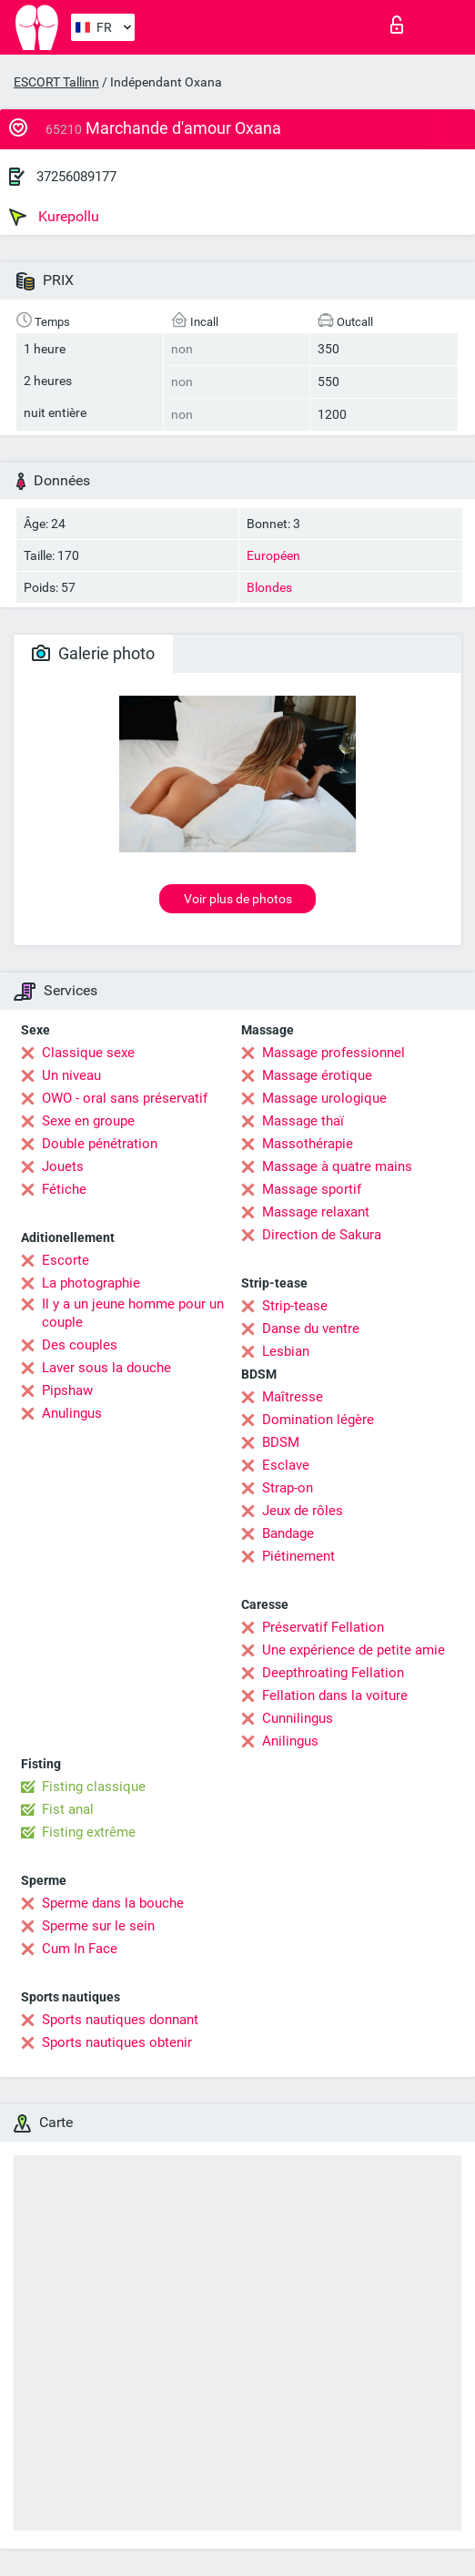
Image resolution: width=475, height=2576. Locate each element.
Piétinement (298, 1556)
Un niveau (71, 1075)
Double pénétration (99, 1143)
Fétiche (64, 1189)
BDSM (280, 1442)
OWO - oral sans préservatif (124, 1098)
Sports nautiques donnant (120, 2019)
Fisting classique (94, 1786)
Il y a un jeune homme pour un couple (133, 1313)
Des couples (79, 1345)
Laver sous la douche (106, 1367)
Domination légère (318, 1419)
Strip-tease (295, 1306)
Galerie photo (93, 653)
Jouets (63, 1166)
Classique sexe (88, 1052)
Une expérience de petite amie (353, 1650)
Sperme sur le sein (98, 1926)
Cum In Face (79, 1948)
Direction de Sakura (321, 1235)
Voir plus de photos (238, 898)
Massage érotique (317, 1075)
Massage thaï (303, 1121)
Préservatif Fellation (323, 1627)
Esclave (285, 1465)
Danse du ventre (310, 1328)
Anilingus (290, 1741)
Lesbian (285, 1351)
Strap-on (287, 1488)
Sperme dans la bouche (113, 1903)
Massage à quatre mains (337, 1166)
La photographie (91, 1283)
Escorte (65, 1260)
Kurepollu (54, 217)
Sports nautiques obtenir (117, 2042)
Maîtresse (292, 1397)
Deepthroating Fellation (333, 1673)
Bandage (288, 1533)
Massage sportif (311, 1189)
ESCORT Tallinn (56, 82)
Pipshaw (67, 1390)
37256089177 (76, 176)
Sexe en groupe (88, 1121)
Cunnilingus (297, 1718)
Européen (273, 555)
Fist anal (68, 1809)
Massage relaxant (315, 1212)
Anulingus (72, 1413)
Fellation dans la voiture (335, 1695)
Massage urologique (324, 1098)
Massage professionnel (333, 1052)
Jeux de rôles (302, 1510)
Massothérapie (307, 1143)
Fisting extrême (89, 1832)
